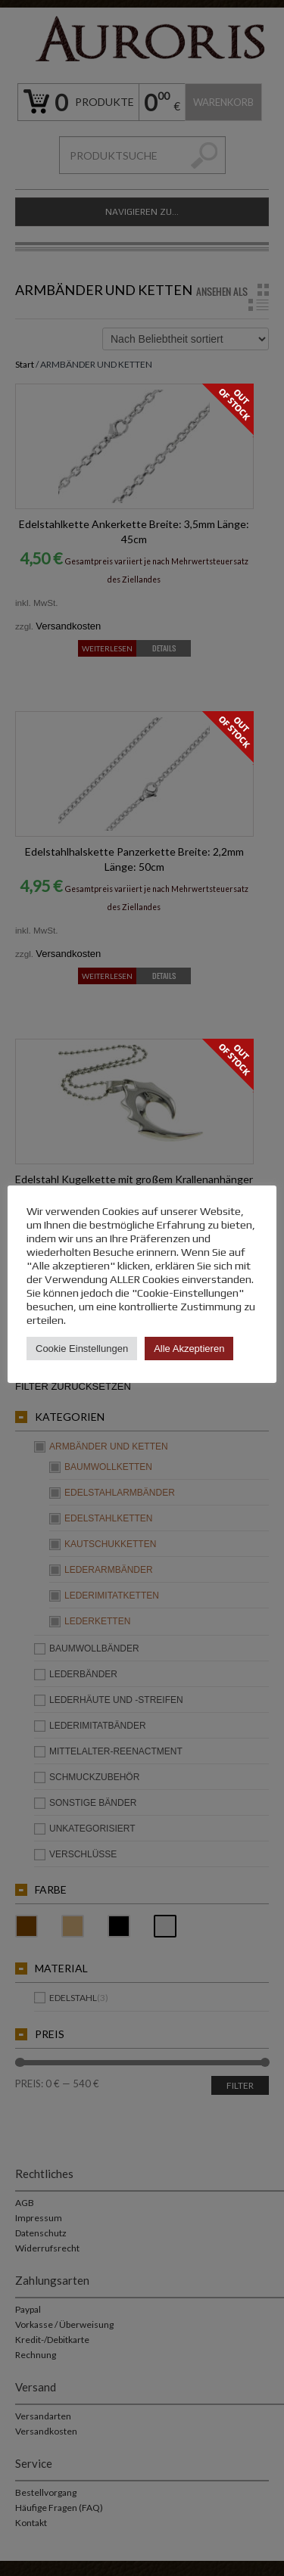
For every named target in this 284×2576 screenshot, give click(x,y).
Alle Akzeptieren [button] (189, 1348)
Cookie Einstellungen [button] (82, 1348)
